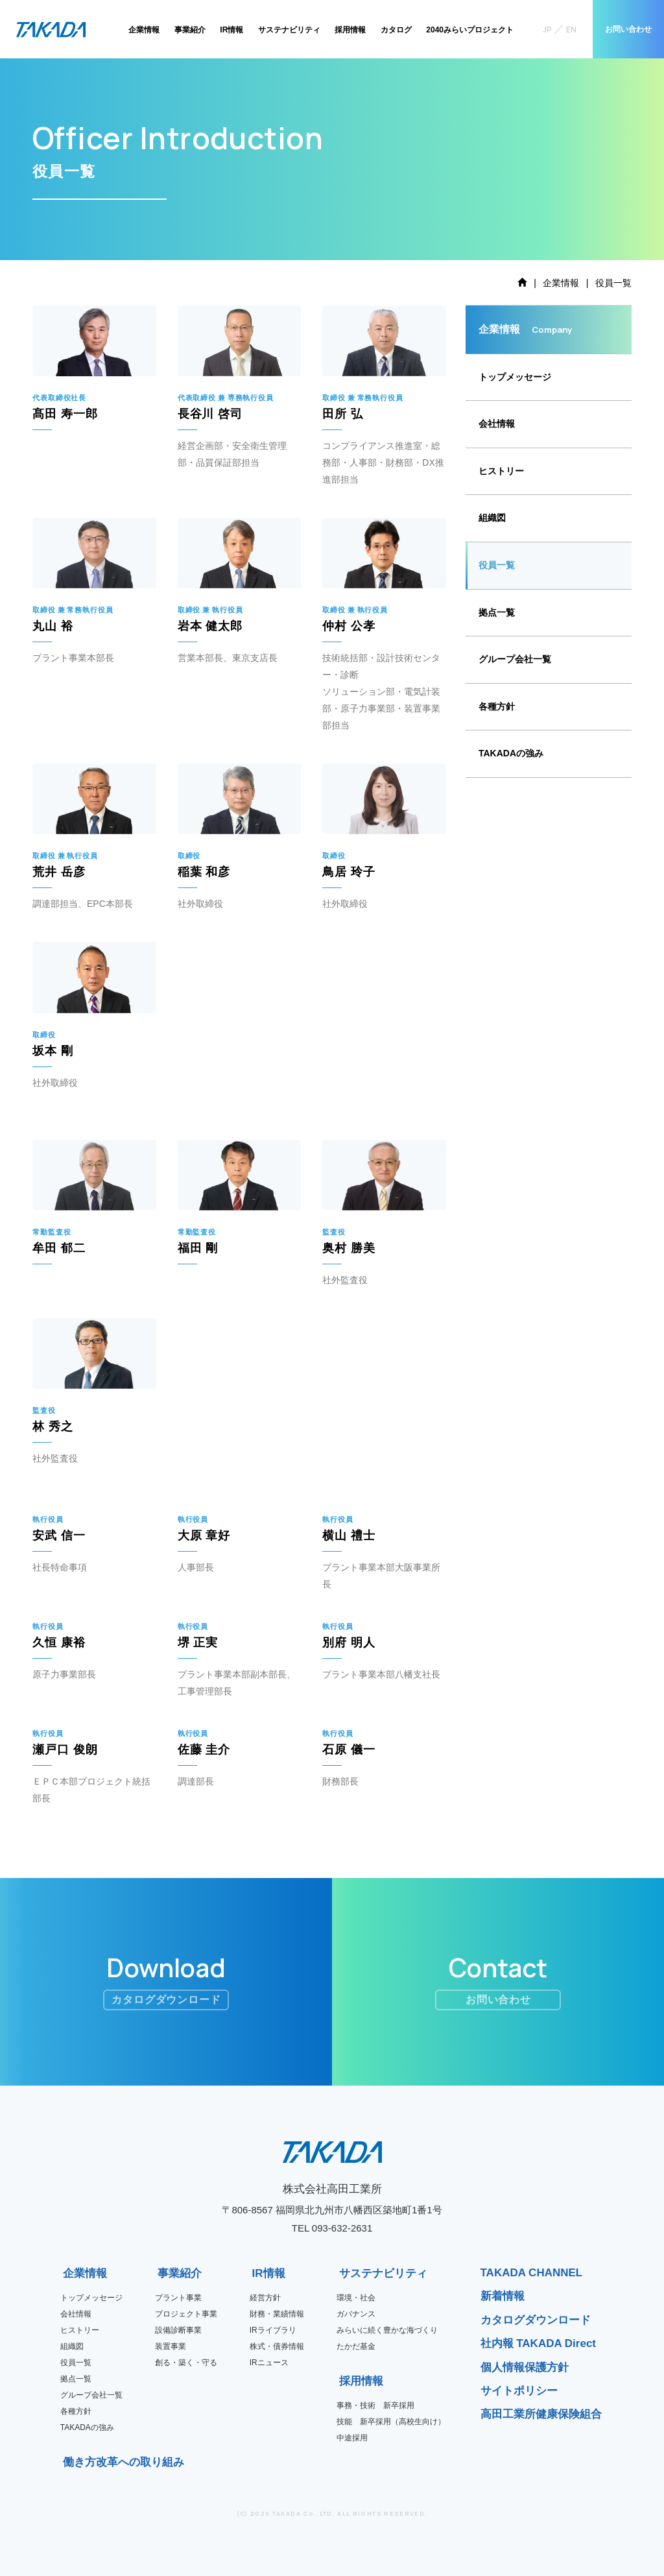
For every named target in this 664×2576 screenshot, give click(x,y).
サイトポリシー (519, 2391)
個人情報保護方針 (524, 2367)
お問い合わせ (628, 29)
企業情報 (144, 29)
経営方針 (265, 2297)
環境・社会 (356, 2297)
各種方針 (497, 706)
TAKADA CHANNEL (531, 2273)
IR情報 (231, 29)
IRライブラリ (273, 2330)
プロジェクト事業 (186, 2313)
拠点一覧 (497, 612)
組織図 (492, 517)
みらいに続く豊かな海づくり (387, 2330)
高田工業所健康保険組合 (541, 2414)
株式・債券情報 (277, 2346)
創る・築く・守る (186, 2362)
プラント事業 (178, 2297)
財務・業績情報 (277, 2313)
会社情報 (497, 423)
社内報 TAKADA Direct (538, 2343)
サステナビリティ (289, 29)
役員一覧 (497, 565)
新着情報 (502, 2296)
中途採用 (352, 2437)
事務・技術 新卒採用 (375, 2405)
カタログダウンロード (535, 2320)
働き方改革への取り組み (67, 2462)
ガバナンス (356, 2313)
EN (571, 29)
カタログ (396, 29)
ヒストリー (501, 471)
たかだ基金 (356, 2346)
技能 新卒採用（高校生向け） (391, 2421)
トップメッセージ (515, 377)
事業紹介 (190, 29)
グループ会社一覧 (515, 659)
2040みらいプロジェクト (470, 29)
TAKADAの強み (511, 753)
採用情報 (350, 29)
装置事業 (170, 2346)
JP (547, 29)
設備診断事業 (178, 2330)
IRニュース (269, 2362)
